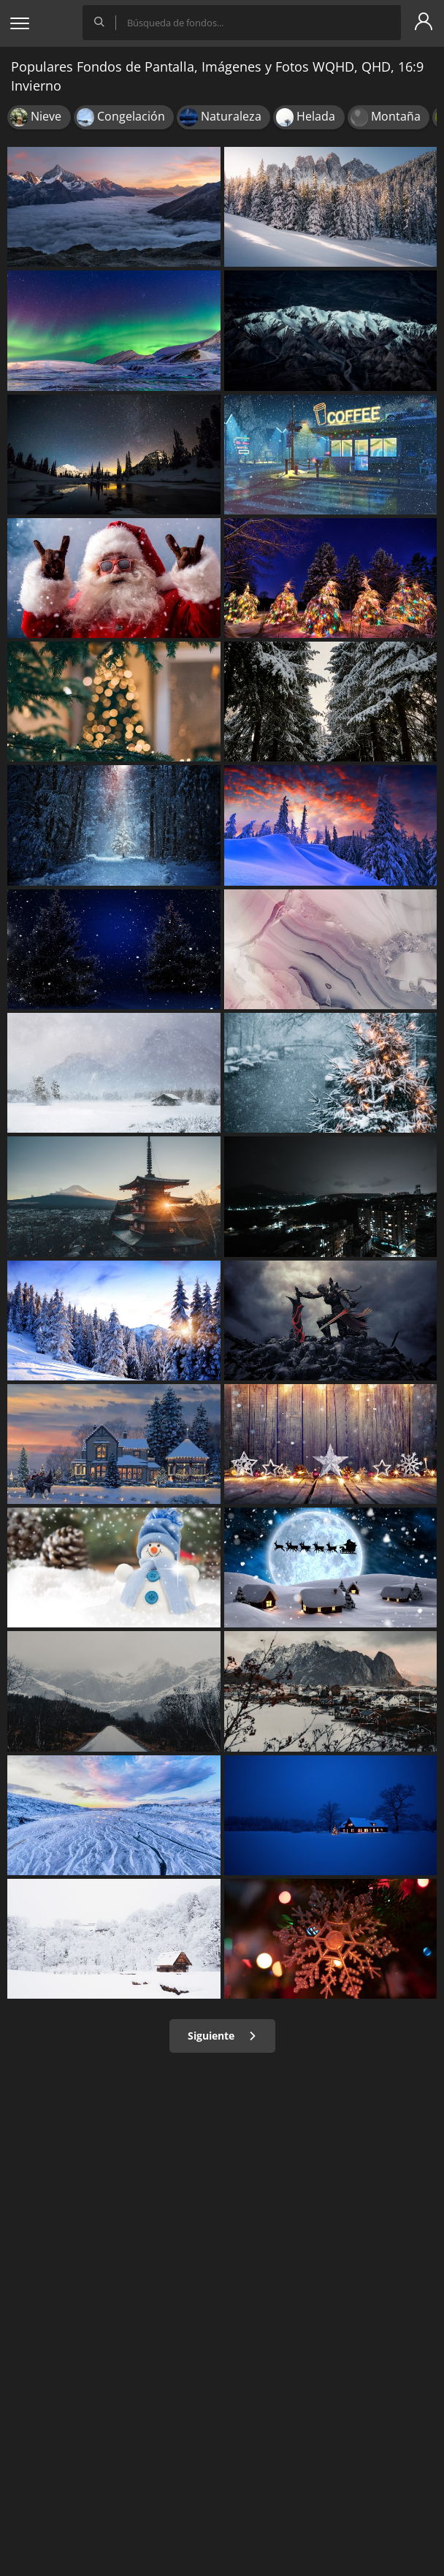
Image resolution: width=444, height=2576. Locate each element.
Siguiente (222, 2036)
